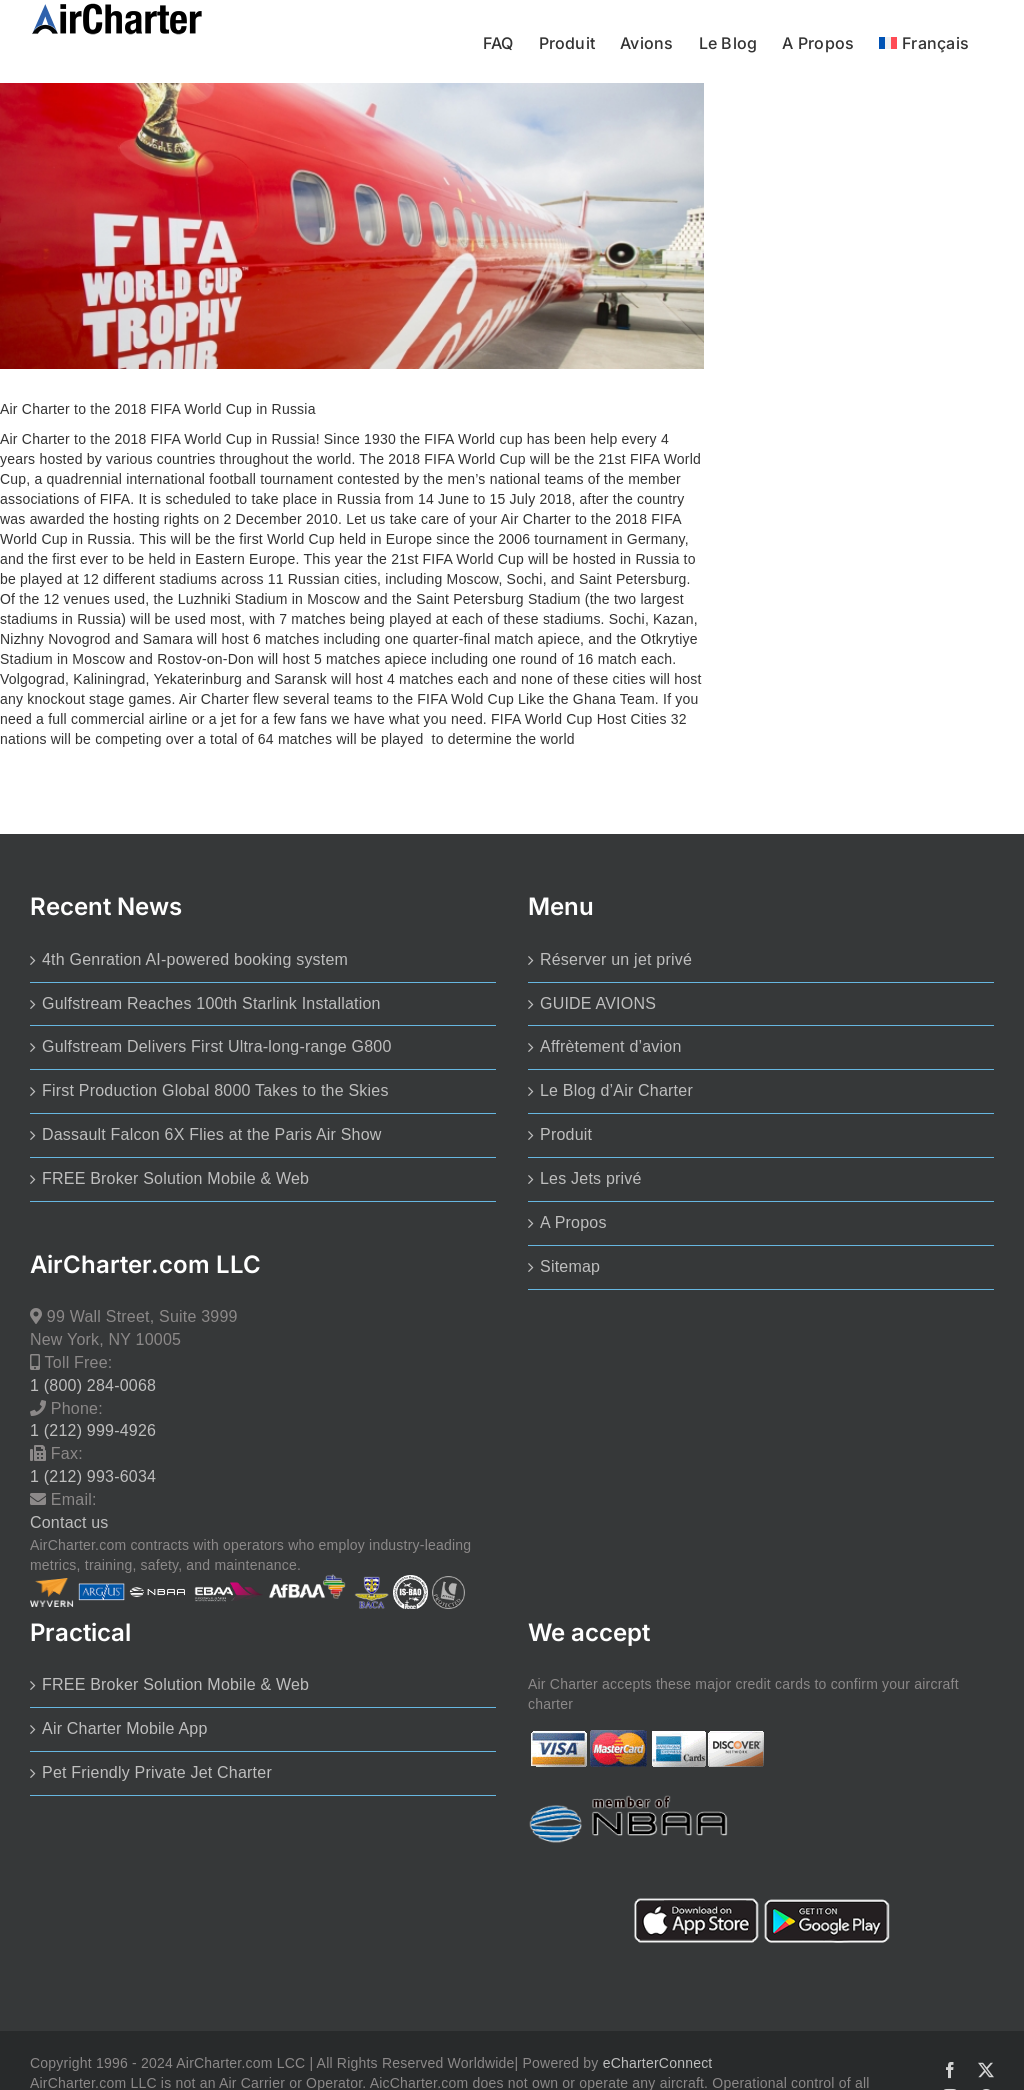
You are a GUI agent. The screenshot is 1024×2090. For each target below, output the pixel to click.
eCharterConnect (658, 2063)
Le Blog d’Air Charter (616, 1090)
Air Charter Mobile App (125, 1728)
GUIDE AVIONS (598, 1003)
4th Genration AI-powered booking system (195, 959)
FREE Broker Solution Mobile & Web (175, 1178)
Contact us (69, 1522)
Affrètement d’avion (611, 1046)
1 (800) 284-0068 (93, 1385)
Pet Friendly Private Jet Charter (157, 1772)
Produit (566, 1134)
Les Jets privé (591, 1178)
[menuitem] (924, 41)
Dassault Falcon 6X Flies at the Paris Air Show (212, 1134)
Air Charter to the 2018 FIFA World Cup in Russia (158, 409)
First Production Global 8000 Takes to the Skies (215, 1090)
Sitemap (570, 1266)
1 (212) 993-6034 (93, 1476)
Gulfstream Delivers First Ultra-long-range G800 (217, 1046)
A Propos (573, 1222)
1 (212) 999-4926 (93, 1430)
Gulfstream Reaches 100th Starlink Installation (211, 1003)
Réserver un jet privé (616, 959)
